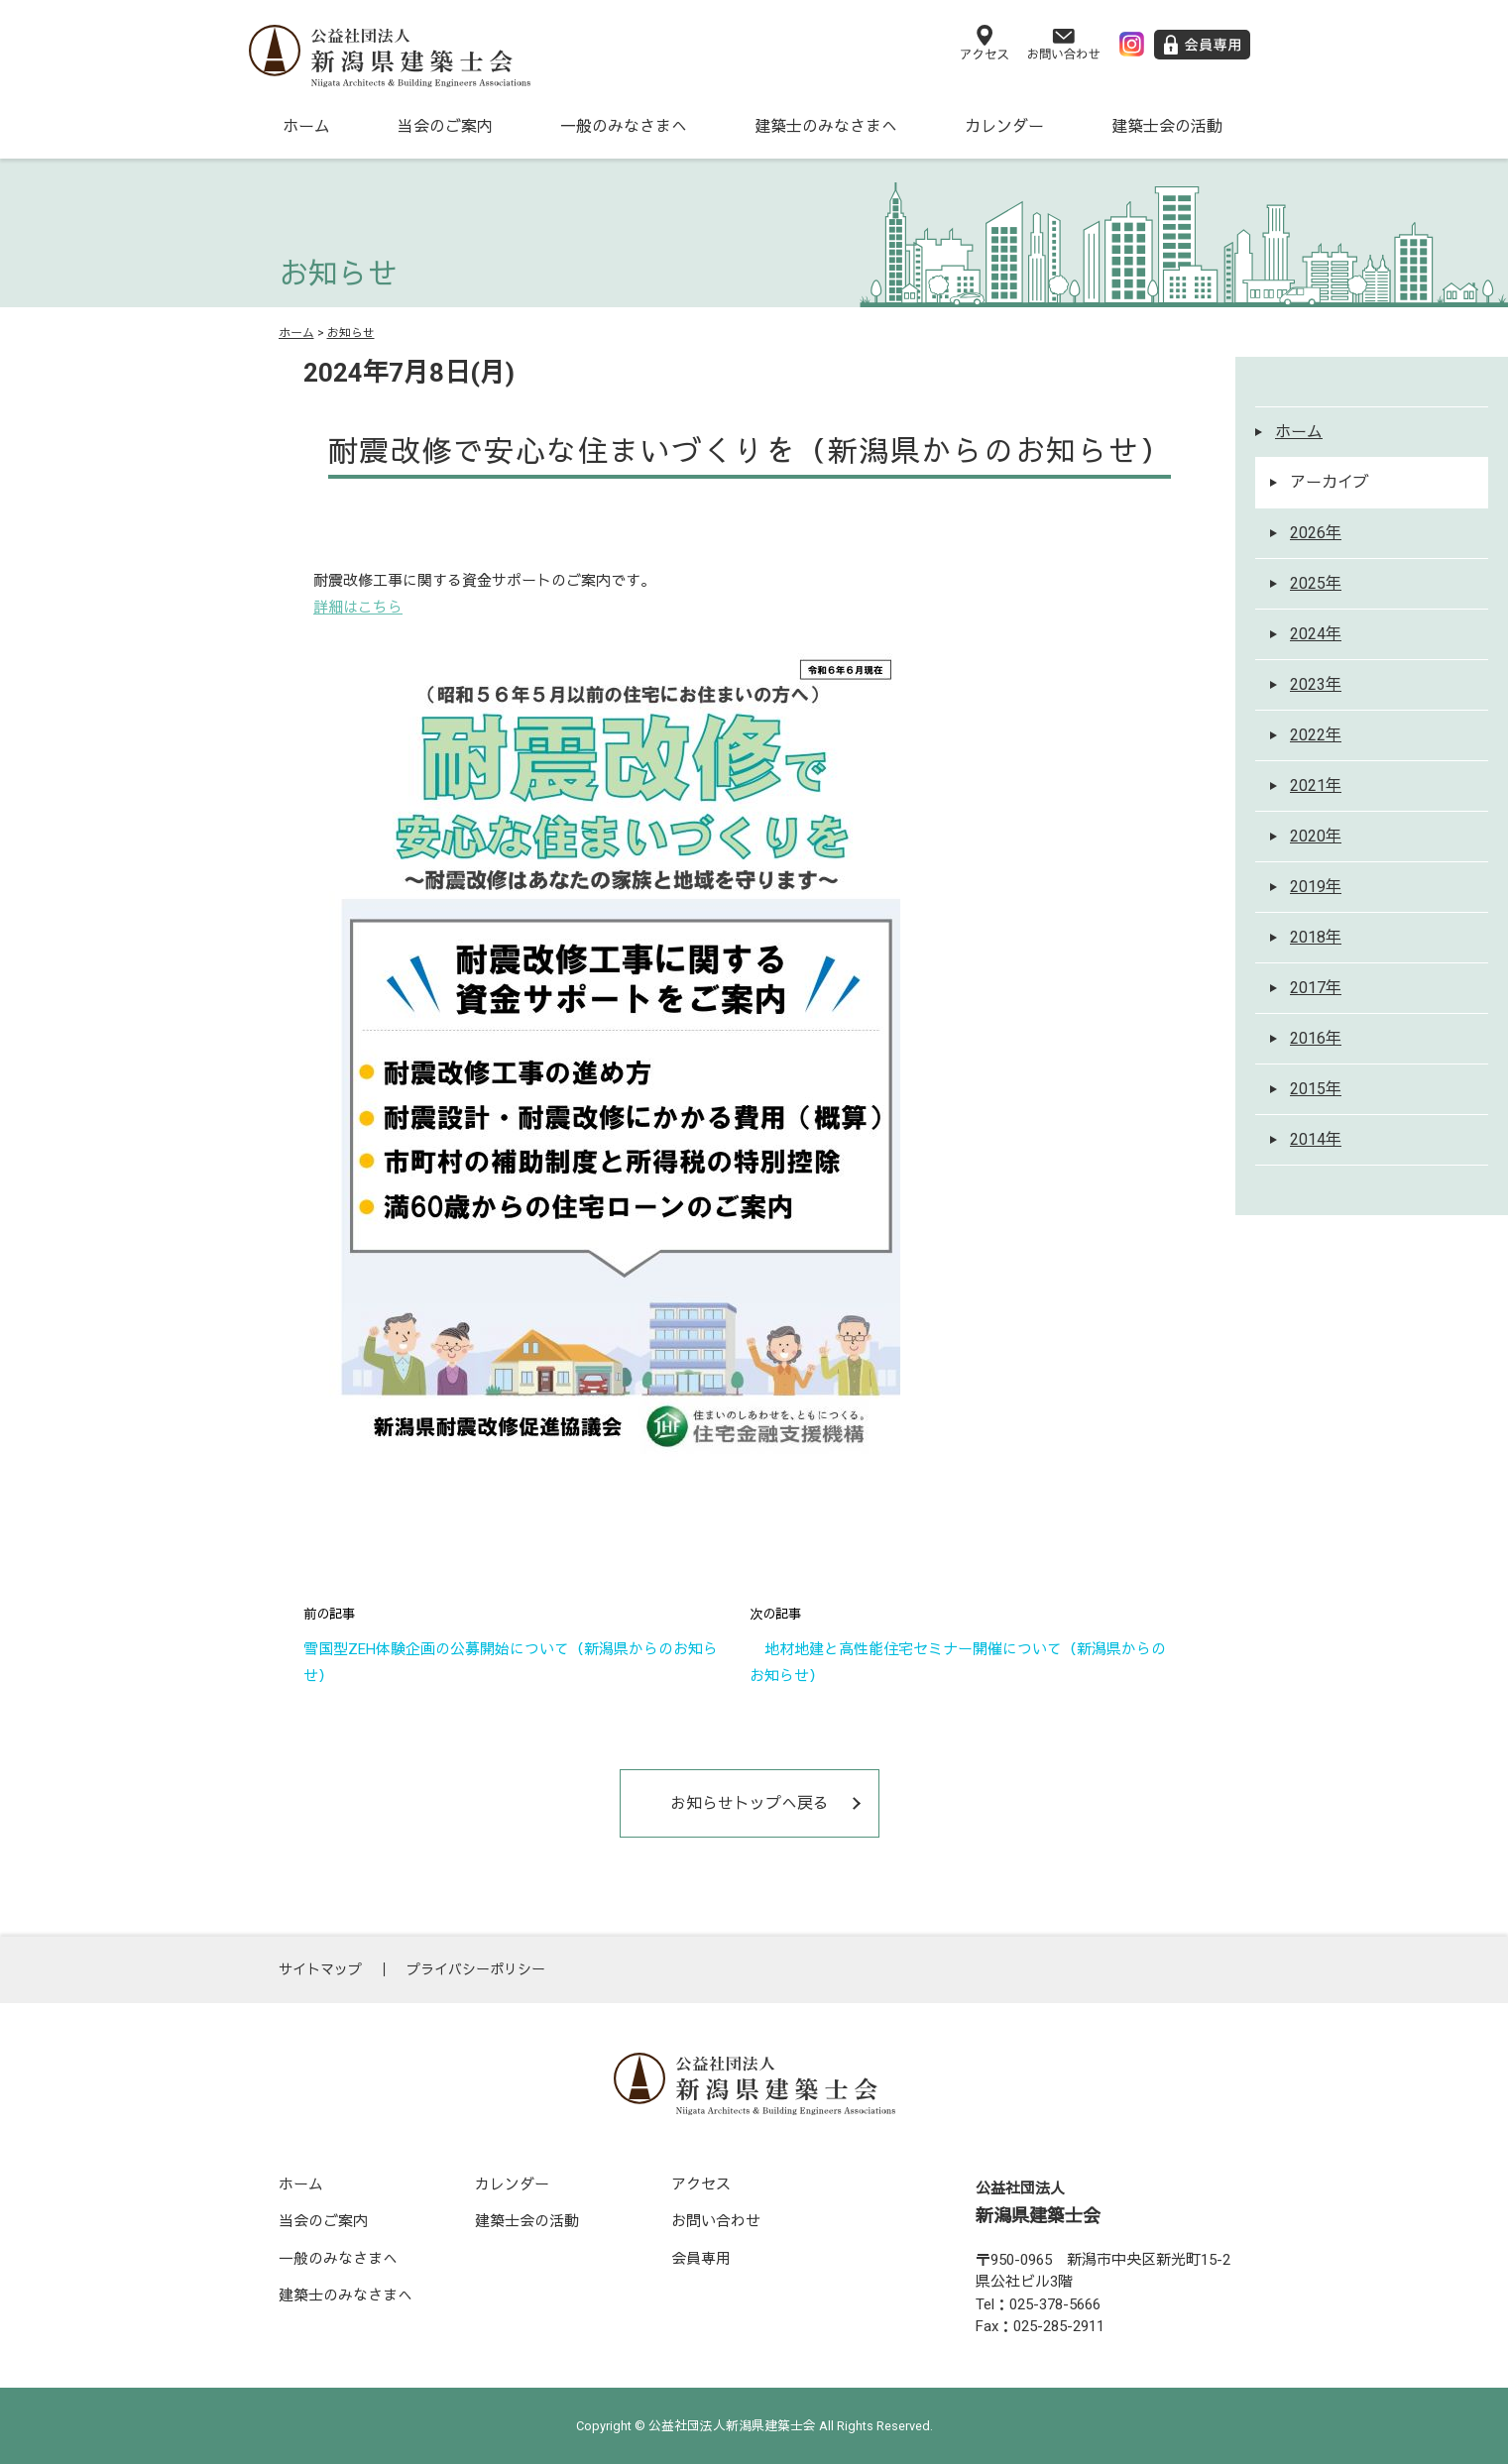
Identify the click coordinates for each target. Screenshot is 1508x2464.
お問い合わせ (715, 2221)
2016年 (1315, 1038)
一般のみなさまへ (623, 126)
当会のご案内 (445, 126)
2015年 (1315, 1088)
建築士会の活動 (1166, 126)
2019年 (1315, 886)
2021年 (1315, 785)
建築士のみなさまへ (825, 126)
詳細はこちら (358, 607)
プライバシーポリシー (475, 1969)
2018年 (1315, 937)
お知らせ (351, 333)
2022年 (1315, 735)
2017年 (1315, 987)
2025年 (1315, 583)
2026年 (1315, 532)
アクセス (701, 2184)
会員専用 (701, 2259)
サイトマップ (320, 1969)
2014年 (1315, 1139)
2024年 (1315, 633)
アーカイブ (1329, 482)
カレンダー (1004, 126)
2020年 (1315, 836)
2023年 (1315, 684)
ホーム (306, 126)
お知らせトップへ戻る (749, 1803)
